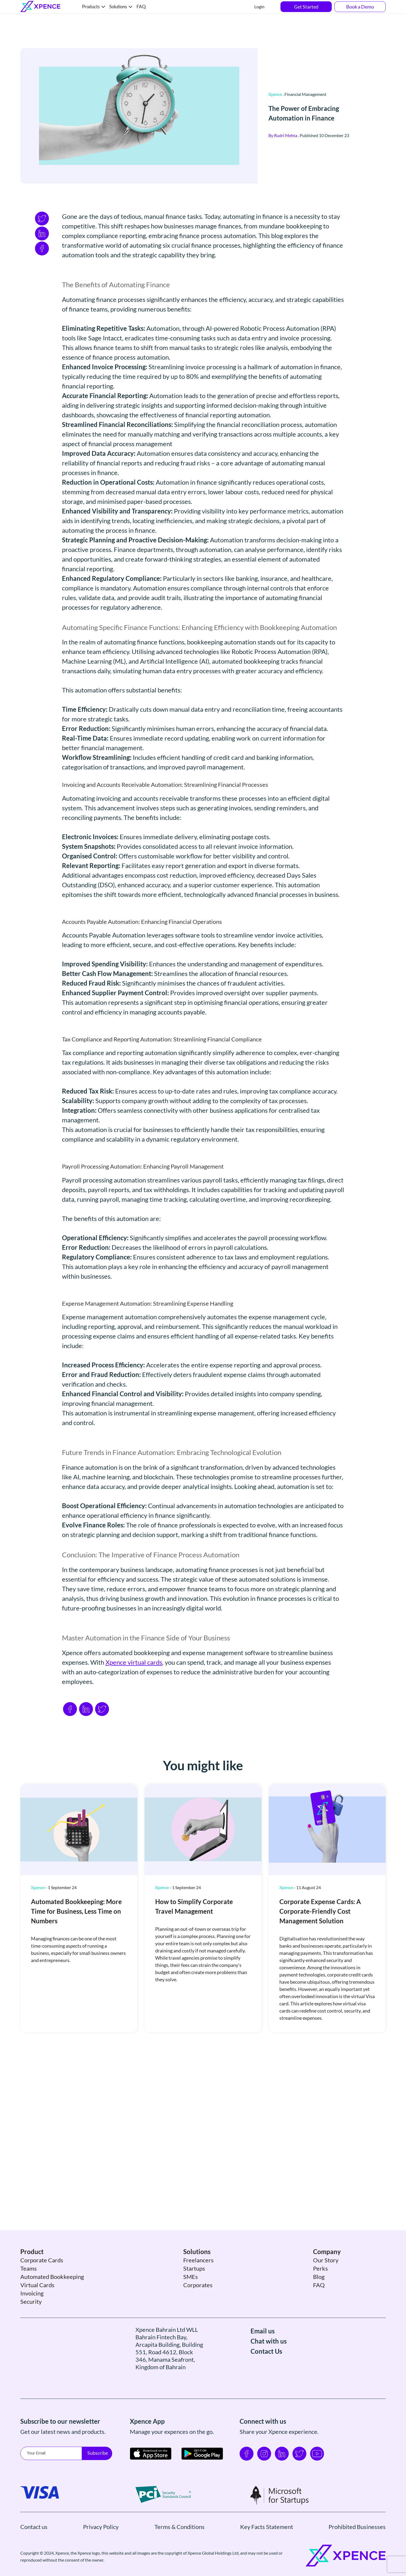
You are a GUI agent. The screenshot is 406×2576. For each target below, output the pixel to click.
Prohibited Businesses (357, 2553)
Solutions (118, 6)
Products (91, 6)
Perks (320, 2295)
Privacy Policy (101, 2553)
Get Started (306, 7)
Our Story (325, 2287)
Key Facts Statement (266, 2553)
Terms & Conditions (179, 2553)
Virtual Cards (37, 2312)
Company (327, 2278)
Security (31, 2328)
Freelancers (198, 2287)
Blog (319, 2303)
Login (259, 6)
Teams (28, 2295)
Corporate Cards (41, 2287)
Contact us (34, 2553)
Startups (194, 2295)
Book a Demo (360, 7)
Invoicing (32, 2320)
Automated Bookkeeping (52, 2303)
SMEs (190, 2303)
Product (32, 2278)
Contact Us (266, 2378)
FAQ (141, 6)
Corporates (198, 2312)
